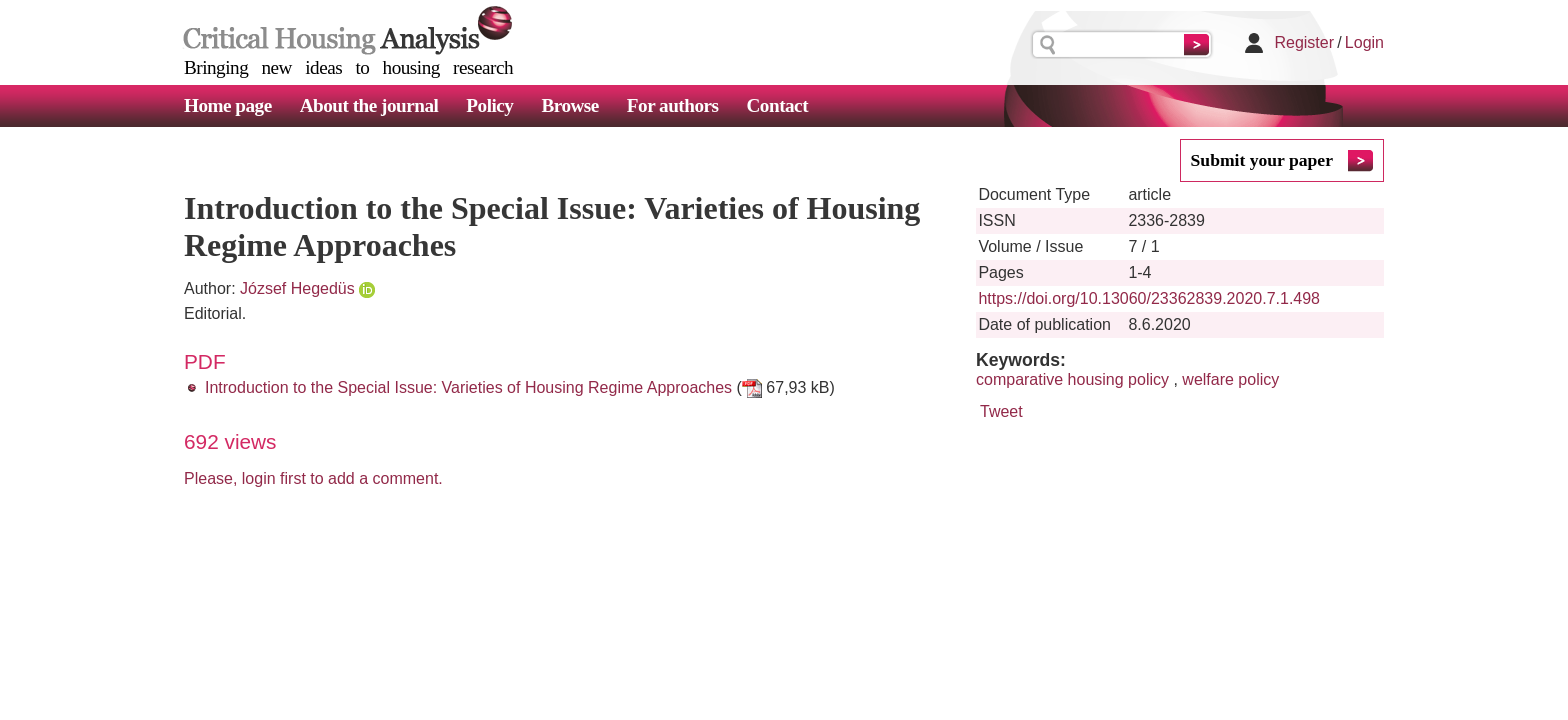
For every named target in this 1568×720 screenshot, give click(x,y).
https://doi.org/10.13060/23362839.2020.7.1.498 (1149, 298)
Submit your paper (1262, 160)
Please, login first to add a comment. (313, 478)
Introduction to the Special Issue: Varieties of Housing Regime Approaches (468, 387)
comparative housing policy (1072, 379)
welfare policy (1230, 379)
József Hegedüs (297, 288)
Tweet (1001, 411)
